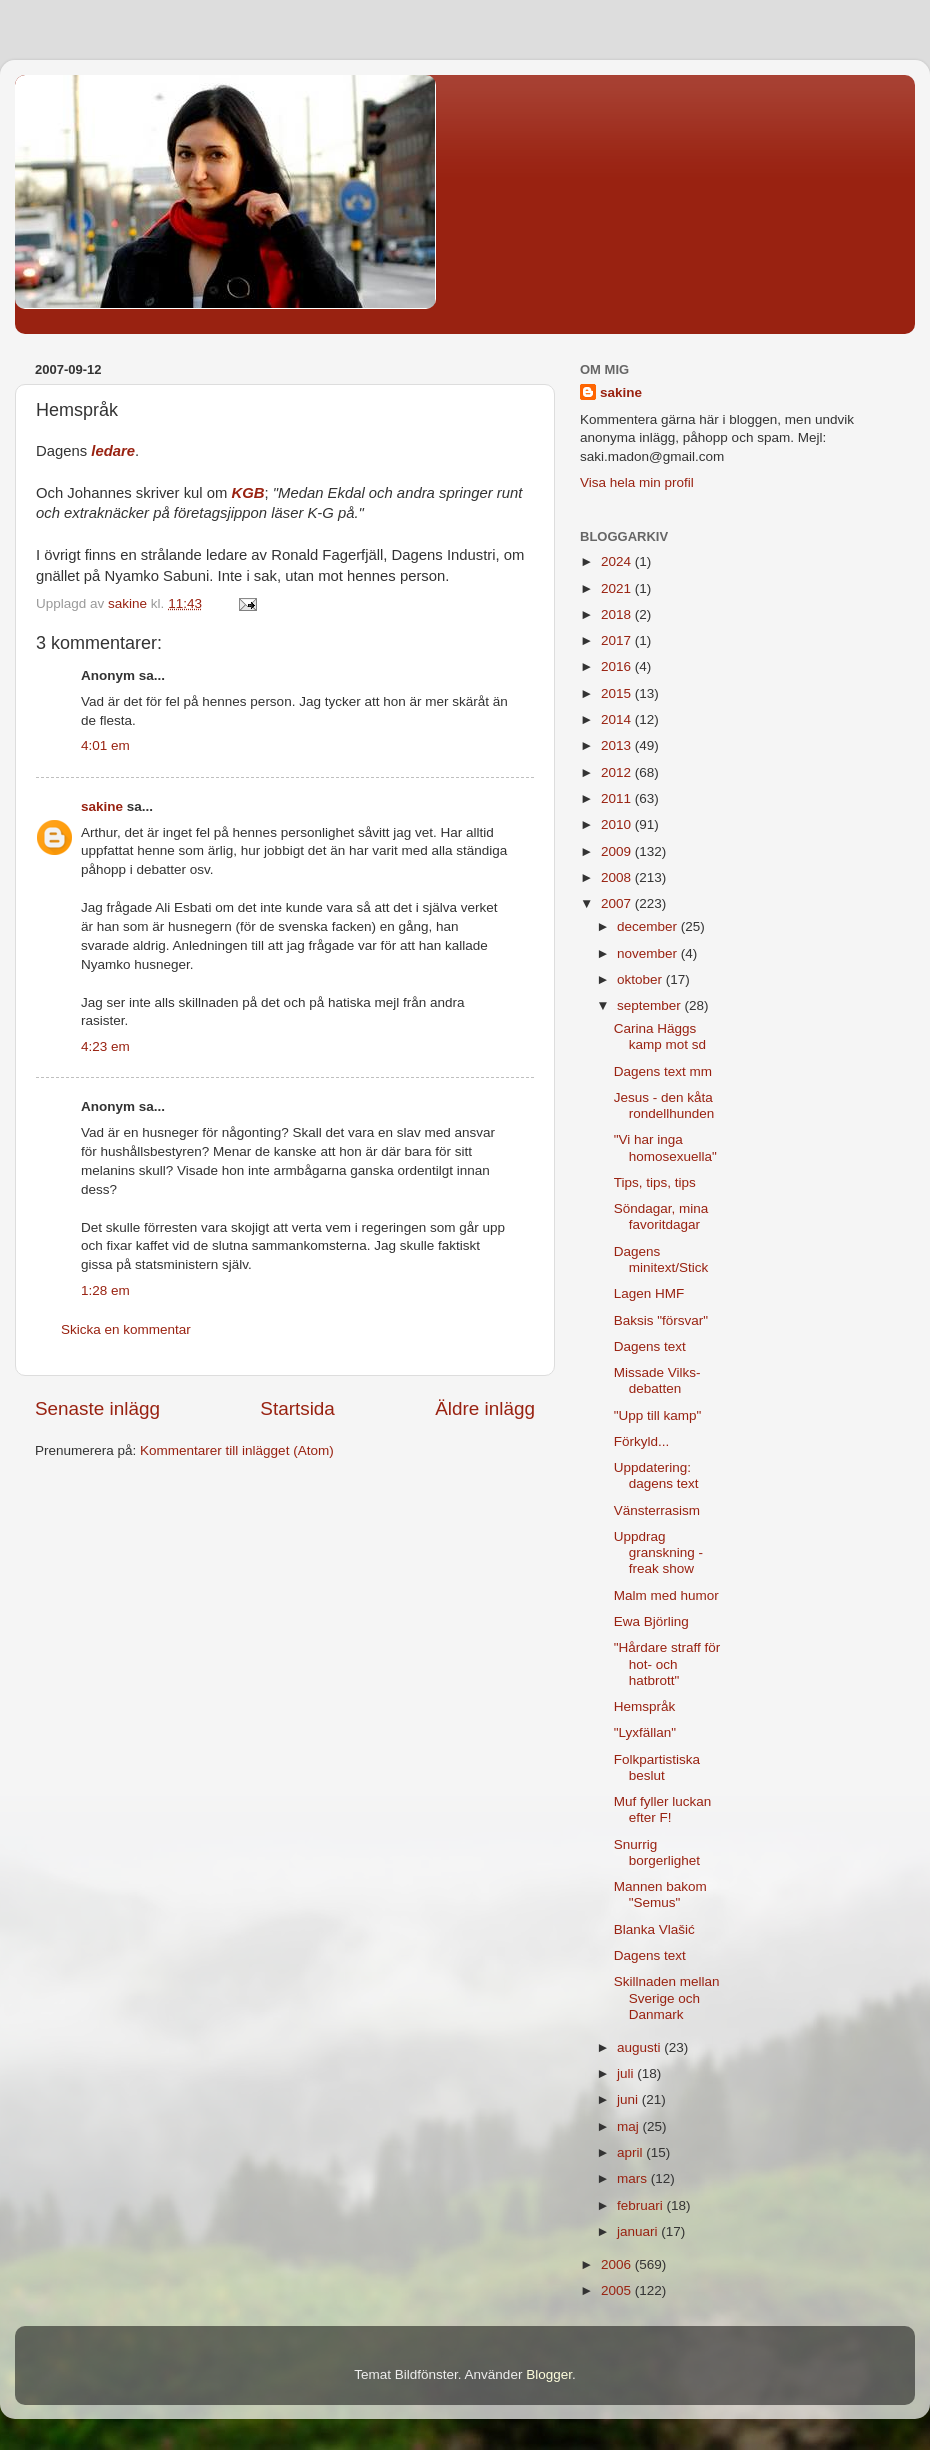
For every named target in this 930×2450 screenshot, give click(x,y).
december (649, 926)
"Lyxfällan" (645, 1732)
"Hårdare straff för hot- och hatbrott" (667, 1663)
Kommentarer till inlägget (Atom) (237, 1450)
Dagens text (650, 1346)
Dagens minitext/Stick (661, 1259)
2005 (618, 2290)
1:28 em (105, 1290)
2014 (618, 719)
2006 (618, 2264)
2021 (618, 588)
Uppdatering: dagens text (656, 1475)
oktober (641, 979)
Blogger (549, 2374)
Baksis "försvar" (661, 1320)
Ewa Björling (651, 1621)
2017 (618, 640)
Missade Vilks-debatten (657, 1380)
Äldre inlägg (485, 1408)
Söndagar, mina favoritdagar (661, 1216)
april (631, 2152)
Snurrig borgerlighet (657, 1852)
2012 (618, 772)
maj (630, 2126)
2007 (618, 903)
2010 (618, 824)
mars (634, 2178)
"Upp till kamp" (658, 1415)
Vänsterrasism (657, 1510)
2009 (618, 851)
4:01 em (105, 745)
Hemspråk (645, 1706)
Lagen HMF (649, 1293)
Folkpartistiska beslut (657, 1767)
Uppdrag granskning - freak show (658, 1552)
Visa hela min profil (637, 482)
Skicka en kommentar (126, 1329)
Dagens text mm (663, 1071)
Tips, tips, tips (655, 1182)
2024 (618, 561)
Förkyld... (642, 1441)
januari (639, 2231)
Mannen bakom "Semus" (660, 1894)
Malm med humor (666, 1595)
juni (629, 2099)
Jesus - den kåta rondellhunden (664, 1105)
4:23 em (105, 1046)
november (649, 953)
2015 (618, 693)
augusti (640, 2047)
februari (642, 2205)
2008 (618, 877)
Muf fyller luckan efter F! (663, 1809)
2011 (618, 798)
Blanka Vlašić (654, 1929)
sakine (102, 806)
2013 (618, 745)
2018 (618, 614)
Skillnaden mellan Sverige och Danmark (667, 1997)
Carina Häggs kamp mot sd (660, 1036)
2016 (618, 666)
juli (627, 2073)
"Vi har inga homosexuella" (665, 1147)
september (651, 1005)
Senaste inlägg (97, 1408)
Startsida (297, 1408)
